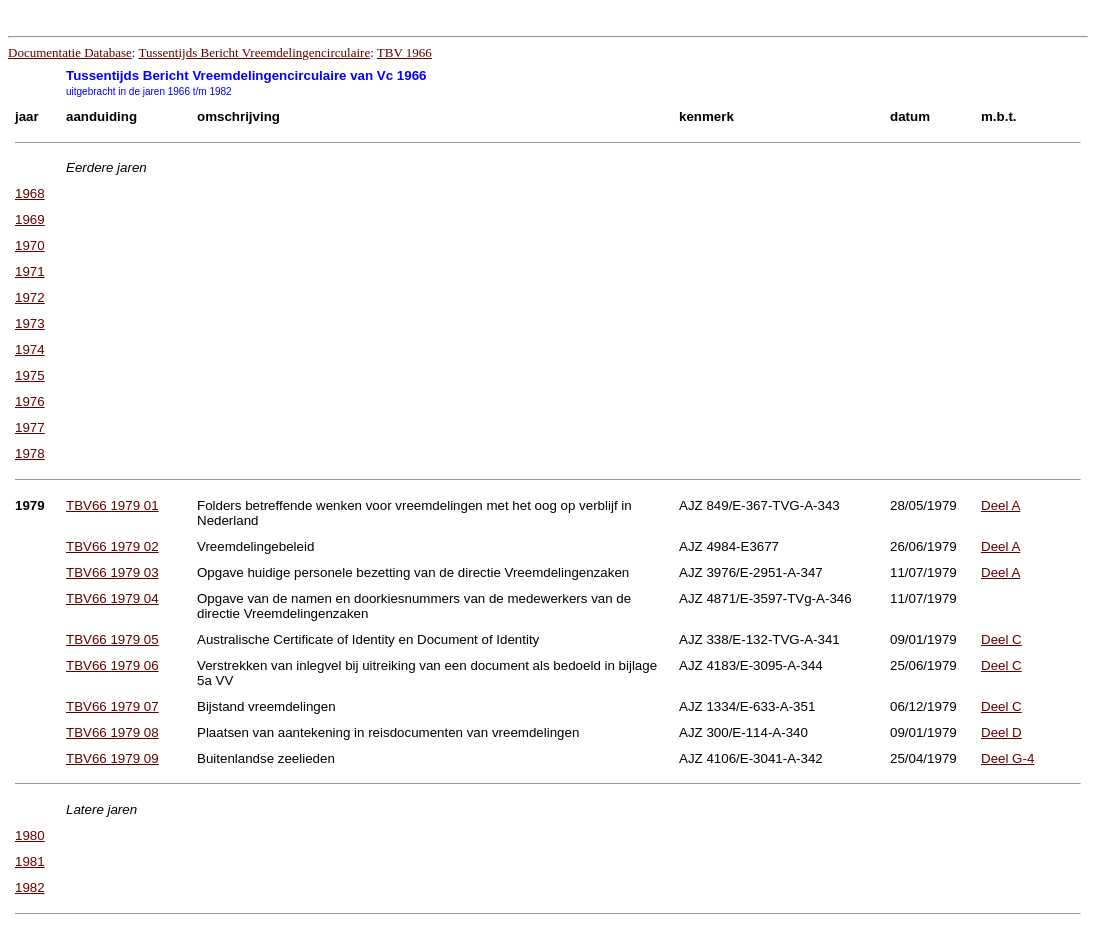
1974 (30, 349)
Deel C (1001, 639)
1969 (30, 219)
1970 (30, 245)
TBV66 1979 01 (112, 505)
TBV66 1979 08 (112, 732)
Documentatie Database (70, 52)
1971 (30, 271)
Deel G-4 (1007, 758)
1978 (30, 453)
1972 (30, 297)
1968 (30, 193)
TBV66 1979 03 (112, 572)
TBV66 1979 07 (112, 706)
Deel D (1001, 732)
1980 (30, 835)
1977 (30, 427)
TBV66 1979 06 (112, 665)
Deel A (1000, 505)
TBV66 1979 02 (112, 546)
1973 (30, 323)
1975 (30, 375)
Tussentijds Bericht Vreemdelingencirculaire (254, 52)
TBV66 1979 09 (112, 758)
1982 (30, 887)
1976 (30, 401)
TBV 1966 (404, 52)
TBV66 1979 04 (112, 598)
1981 (30, 861)
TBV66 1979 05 (112, 639)
